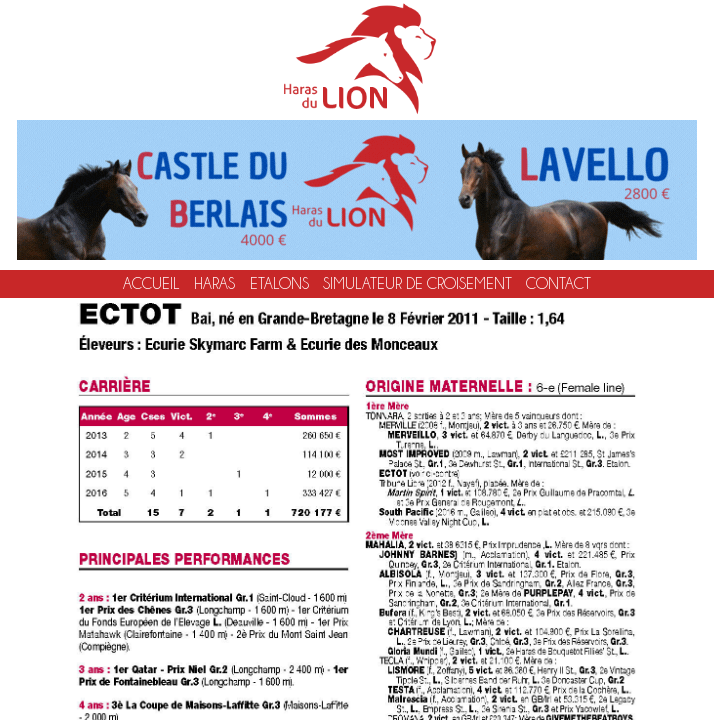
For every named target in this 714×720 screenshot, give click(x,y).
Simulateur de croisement (417, 284)
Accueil (151, 284)
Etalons (279, 284)
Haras (214, 284)
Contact (558, 284)
